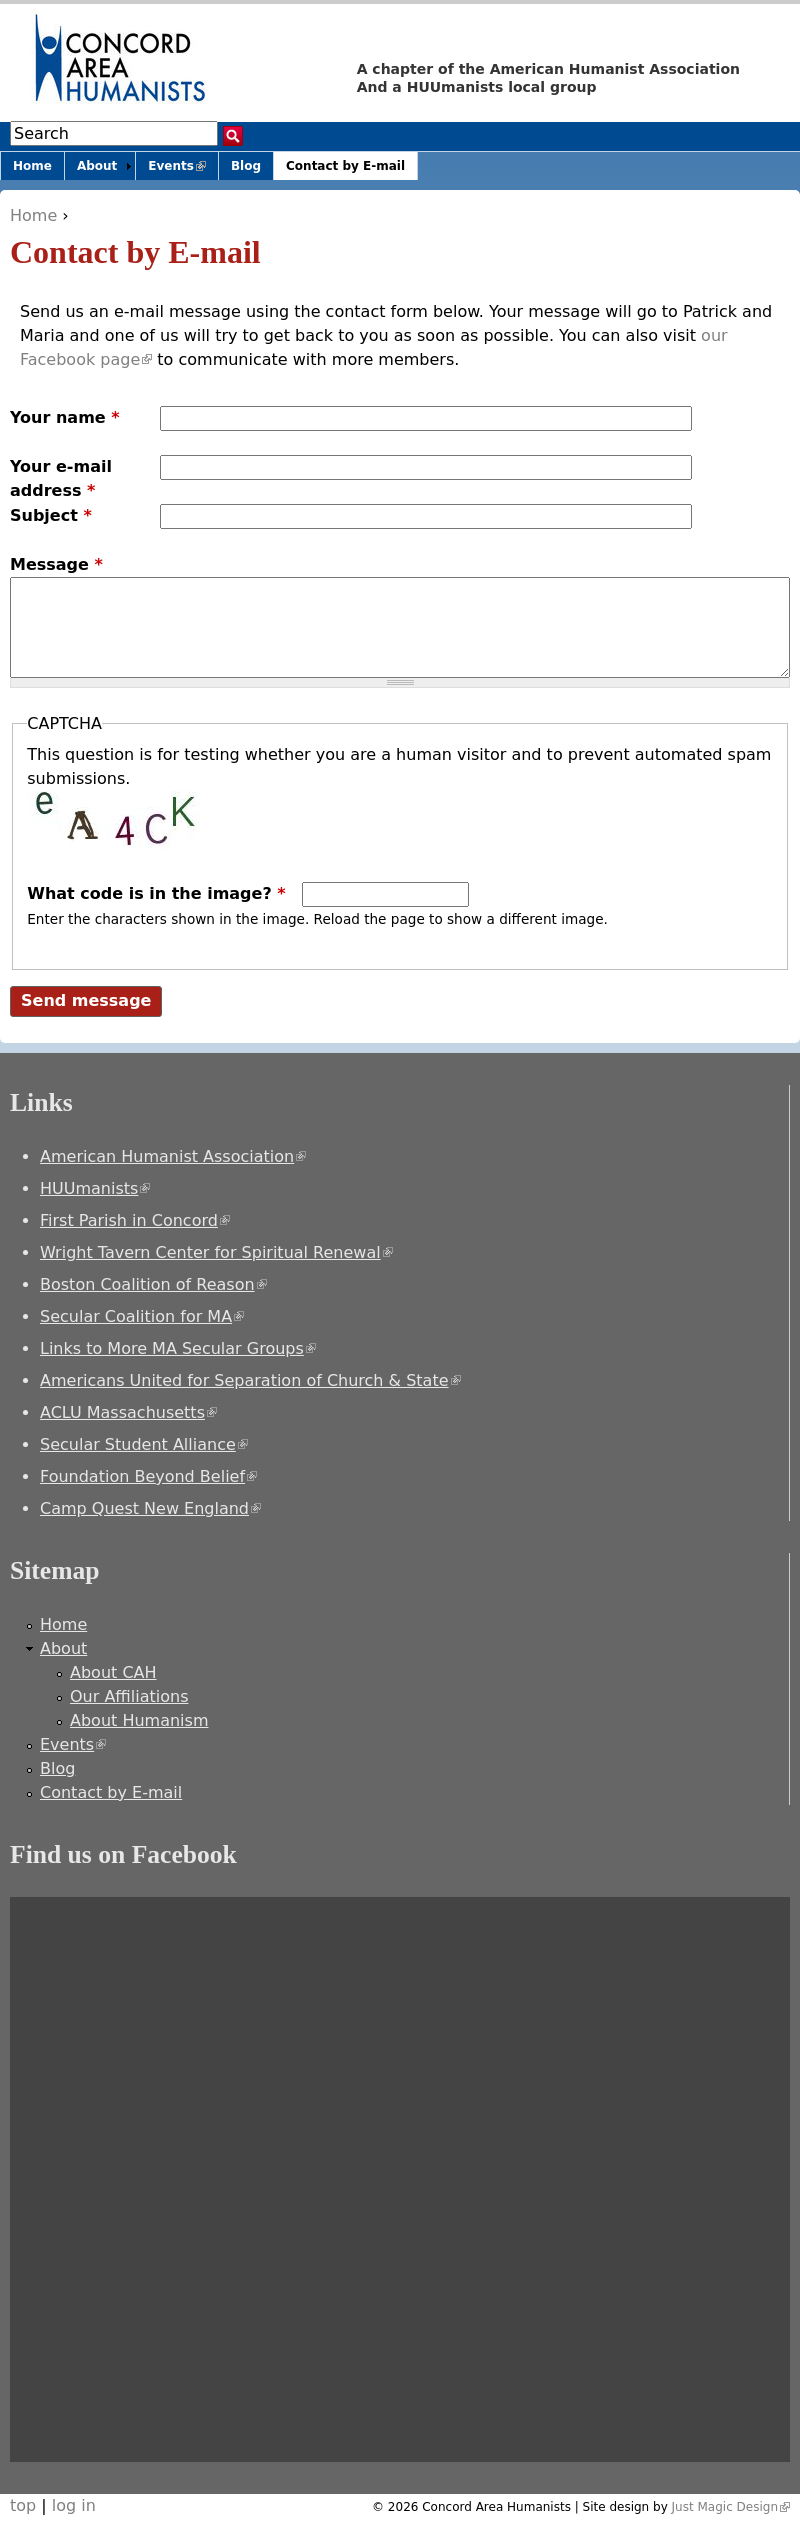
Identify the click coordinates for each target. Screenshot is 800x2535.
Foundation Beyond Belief (148, 1476)
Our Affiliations (129, 1696)
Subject (51, 515)
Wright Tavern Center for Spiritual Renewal (216, 1252)
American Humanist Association (173, 1156)
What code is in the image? (156, 893)
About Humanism (139, 1720)
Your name (65, 417)
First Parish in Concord (135, 1220)
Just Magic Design (731, 2507)
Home (33, 215)
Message (56, 564)
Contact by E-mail (345, 166)
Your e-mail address (61, 478)
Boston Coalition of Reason (153, 1284)
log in (74, 2505)
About (97, 166)
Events (183, 169)
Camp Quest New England (150, 1508)
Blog (246, 166)
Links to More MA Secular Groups (178, 1348)
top (23, 2505)
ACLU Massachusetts (128, 1412)
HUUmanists (95, 1188)
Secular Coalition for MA (142, 1316)
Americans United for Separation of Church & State (250, 1380)
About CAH (113, 1672)
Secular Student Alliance (144, 1444)
